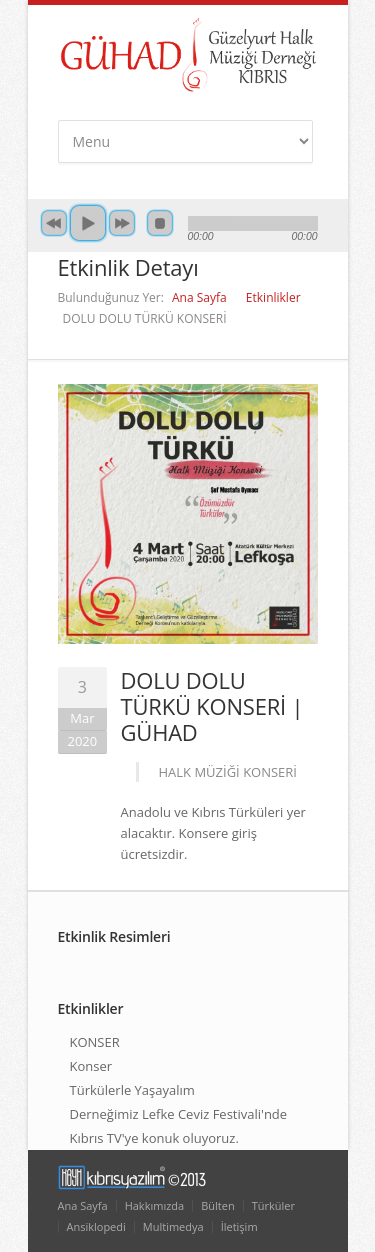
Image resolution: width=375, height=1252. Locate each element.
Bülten (217, 1205)
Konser (91, 1066)
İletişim (239, 1226)
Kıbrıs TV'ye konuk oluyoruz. (154, 1138)
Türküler (273, 1205)
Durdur (160, 223)
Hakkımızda (155, 1205)
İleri (122, 223)
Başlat (88, 223)
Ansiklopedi (96, 1226)
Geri (54, 223)
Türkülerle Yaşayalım (132, 1090)
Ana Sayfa (199, 297)
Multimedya (173, 1226)
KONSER (95, 1042)
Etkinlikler (273, 297)
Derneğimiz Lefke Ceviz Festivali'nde (179, 1114)
